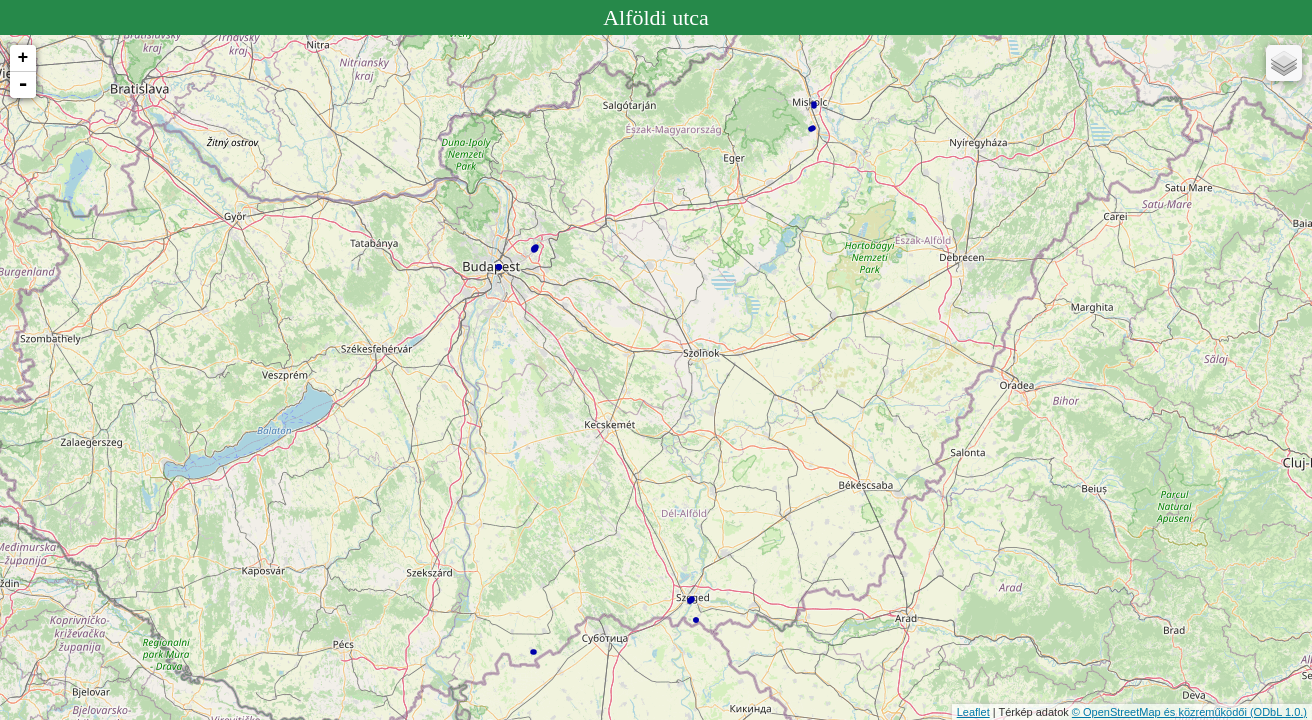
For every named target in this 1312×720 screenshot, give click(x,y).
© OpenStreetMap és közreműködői (1161, 712)
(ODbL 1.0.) (1278, 712)
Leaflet (973, 712)
